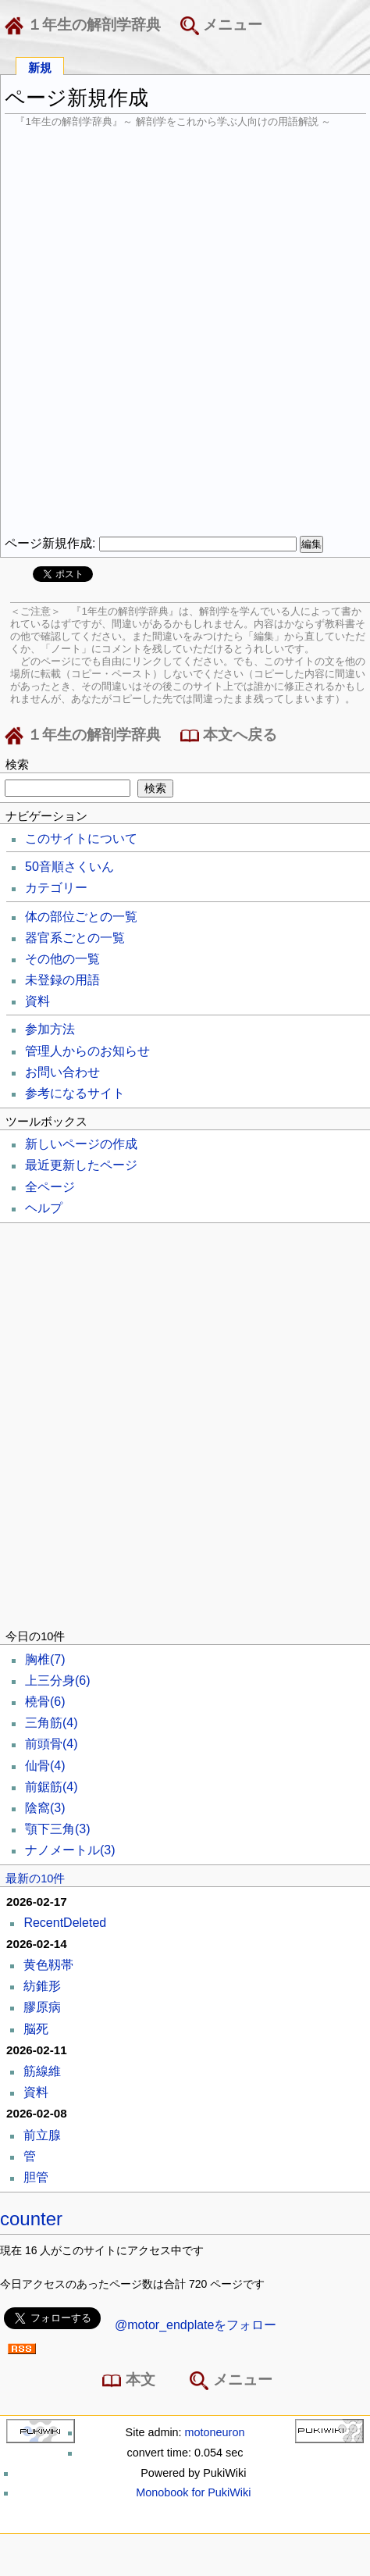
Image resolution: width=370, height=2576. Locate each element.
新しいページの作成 (81, 1144)
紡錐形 (42, 1986)
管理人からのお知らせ (87, 1051)
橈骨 (45, 1701)
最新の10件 (35, 1878)
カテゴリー (56, 887)
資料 (37, 1001)
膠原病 (42, 2007)
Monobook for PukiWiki (193, 2492)
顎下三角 (58, 1829)
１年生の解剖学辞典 (86, 25)
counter (31, 2218)
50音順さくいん (69, 866)
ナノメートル (70, 1850)
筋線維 (42, 2071)
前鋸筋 (51, 1786)
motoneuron (215, 2432)
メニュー (221, 25)
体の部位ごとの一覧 (81, 916)
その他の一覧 (62, 958)
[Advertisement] (185, 332)
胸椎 (45, 1659)
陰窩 (45, 1807)
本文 (132, 2380)
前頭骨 (51, 1743)
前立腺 (42, 2135)
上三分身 (58, 1680)
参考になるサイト (75, 1093)
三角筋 (51, 1722)
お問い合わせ (62, 1072)
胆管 (35, 2177)
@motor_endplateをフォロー (195, 2325)
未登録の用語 (62, 980)
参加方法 (50, 1029)
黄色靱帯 (48, 1964)
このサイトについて (81, 838)
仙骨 (45, 1765)
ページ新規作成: (50, 543)
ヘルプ (43, 1208)
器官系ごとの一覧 (75, 937)
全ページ (50, 1186)
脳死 (35, 2028)
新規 (40, 66)
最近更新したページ (81, 1165)
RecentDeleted (64, 1922)
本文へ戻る (228, 735)
